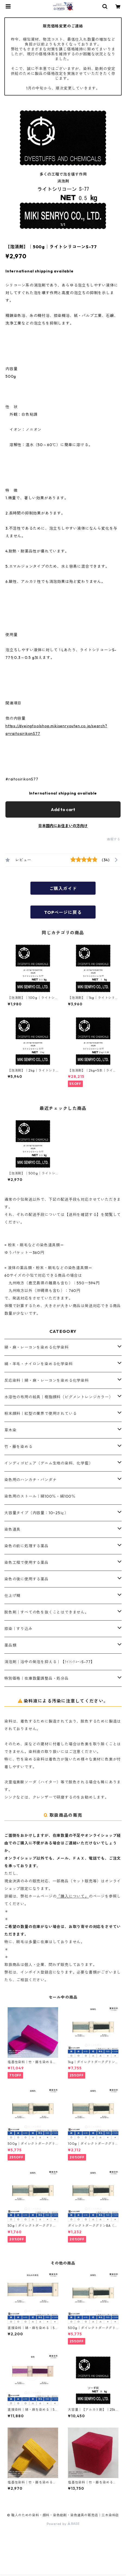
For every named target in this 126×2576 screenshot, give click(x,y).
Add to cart (63, 809)
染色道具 (12, 1529)
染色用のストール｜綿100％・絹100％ (39, 1496)
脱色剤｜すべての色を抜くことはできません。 (46, 1612)
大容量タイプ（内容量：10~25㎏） (36, 1512)
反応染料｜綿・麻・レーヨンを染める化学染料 (46, 1380)
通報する (114, 839)
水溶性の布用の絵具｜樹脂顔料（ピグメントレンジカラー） (58, 1397)
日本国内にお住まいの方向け (63, 825)
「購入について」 (72, 1896)
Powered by (63, 2524)
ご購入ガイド (63, 888)
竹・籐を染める (18, 1446)
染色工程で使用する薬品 (26, 1562)
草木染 (10, 1430)
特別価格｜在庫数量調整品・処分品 (36, 1678)
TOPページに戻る (62, 912)
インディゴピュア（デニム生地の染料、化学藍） (48, 1463)
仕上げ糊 (12, 1595)
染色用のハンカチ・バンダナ (30, 1479)
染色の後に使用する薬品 (26, 1579)
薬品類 (10, 1645)
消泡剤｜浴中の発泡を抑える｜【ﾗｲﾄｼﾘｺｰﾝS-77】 (49, 1661)
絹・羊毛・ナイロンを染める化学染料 (38, 1363)
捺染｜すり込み (18, 1628)
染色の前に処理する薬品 (26, 1545)
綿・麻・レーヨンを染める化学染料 (36, 1347)
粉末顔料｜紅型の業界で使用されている (40, 1413)
